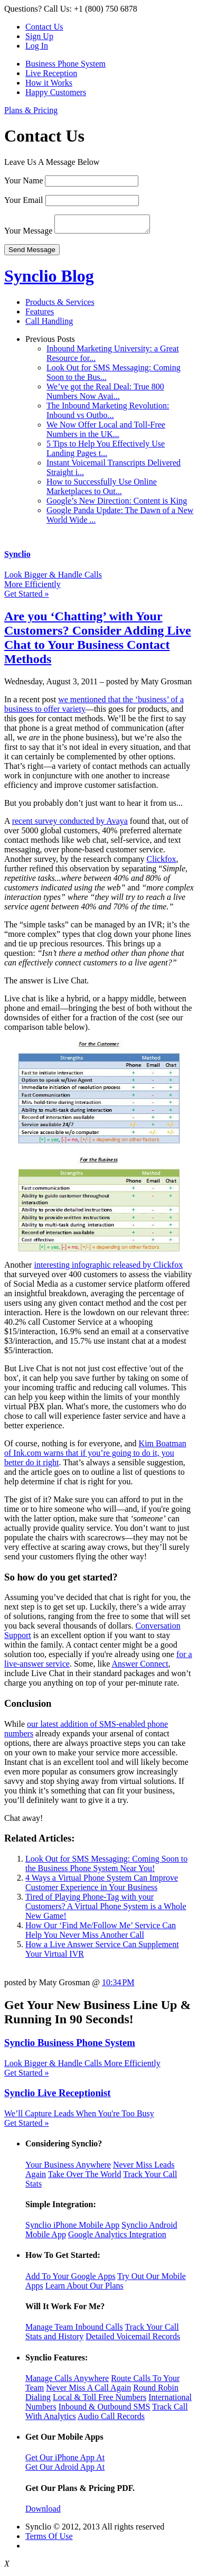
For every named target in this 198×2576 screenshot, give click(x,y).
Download (43, 2511)
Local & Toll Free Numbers (99, 2400)
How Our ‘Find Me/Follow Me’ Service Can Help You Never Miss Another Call (100, 1933)
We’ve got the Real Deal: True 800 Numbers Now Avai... (105, 394)
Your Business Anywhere (68, 2167)
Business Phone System (65, 63)
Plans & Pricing (31, 110)
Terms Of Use (49, 2539)
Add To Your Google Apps (70, 2279)
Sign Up (39, 36)
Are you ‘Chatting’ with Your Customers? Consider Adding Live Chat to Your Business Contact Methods (97, 640)
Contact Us (44, 26)
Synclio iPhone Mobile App (72, 2228)
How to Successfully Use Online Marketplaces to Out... (101, 489)
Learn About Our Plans (84, 2288)
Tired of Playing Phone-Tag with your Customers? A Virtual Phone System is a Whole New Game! (105, 1909)
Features (39, 314)
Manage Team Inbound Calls (74, 2330)
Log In (36, 45)
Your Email (23, 200)
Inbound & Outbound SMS (104, 2409)
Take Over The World (84, 2177)
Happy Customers (55, 92)
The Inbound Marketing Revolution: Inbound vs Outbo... (107, 413)
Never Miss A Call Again (88, 2390)
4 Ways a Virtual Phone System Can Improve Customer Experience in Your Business (101, 1885)
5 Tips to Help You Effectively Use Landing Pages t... (105, 451)
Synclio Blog (49, 279)
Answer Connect (140, 1666)
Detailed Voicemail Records (133, 2339)
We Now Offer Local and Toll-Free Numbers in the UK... (105, 432)
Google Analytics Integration (117, 2237)
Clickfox (161, 862)
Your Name (23, 180)
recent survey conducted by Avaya (70, 824)
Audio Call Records (111, 2419)
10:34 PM (118, 1985)
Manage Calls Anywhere (67, 2381)
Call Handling (49, 324)
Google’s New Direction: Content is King (116, 503)
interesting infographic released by (93, 1267)
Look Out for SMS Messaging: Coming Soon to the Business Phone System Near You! (106, 1866)
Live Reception (51, 73)
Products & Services (60, 305)
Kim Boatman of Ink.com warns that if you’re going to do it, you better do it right (95, 1456)
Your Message (28, 233)
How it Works (48, 82)
